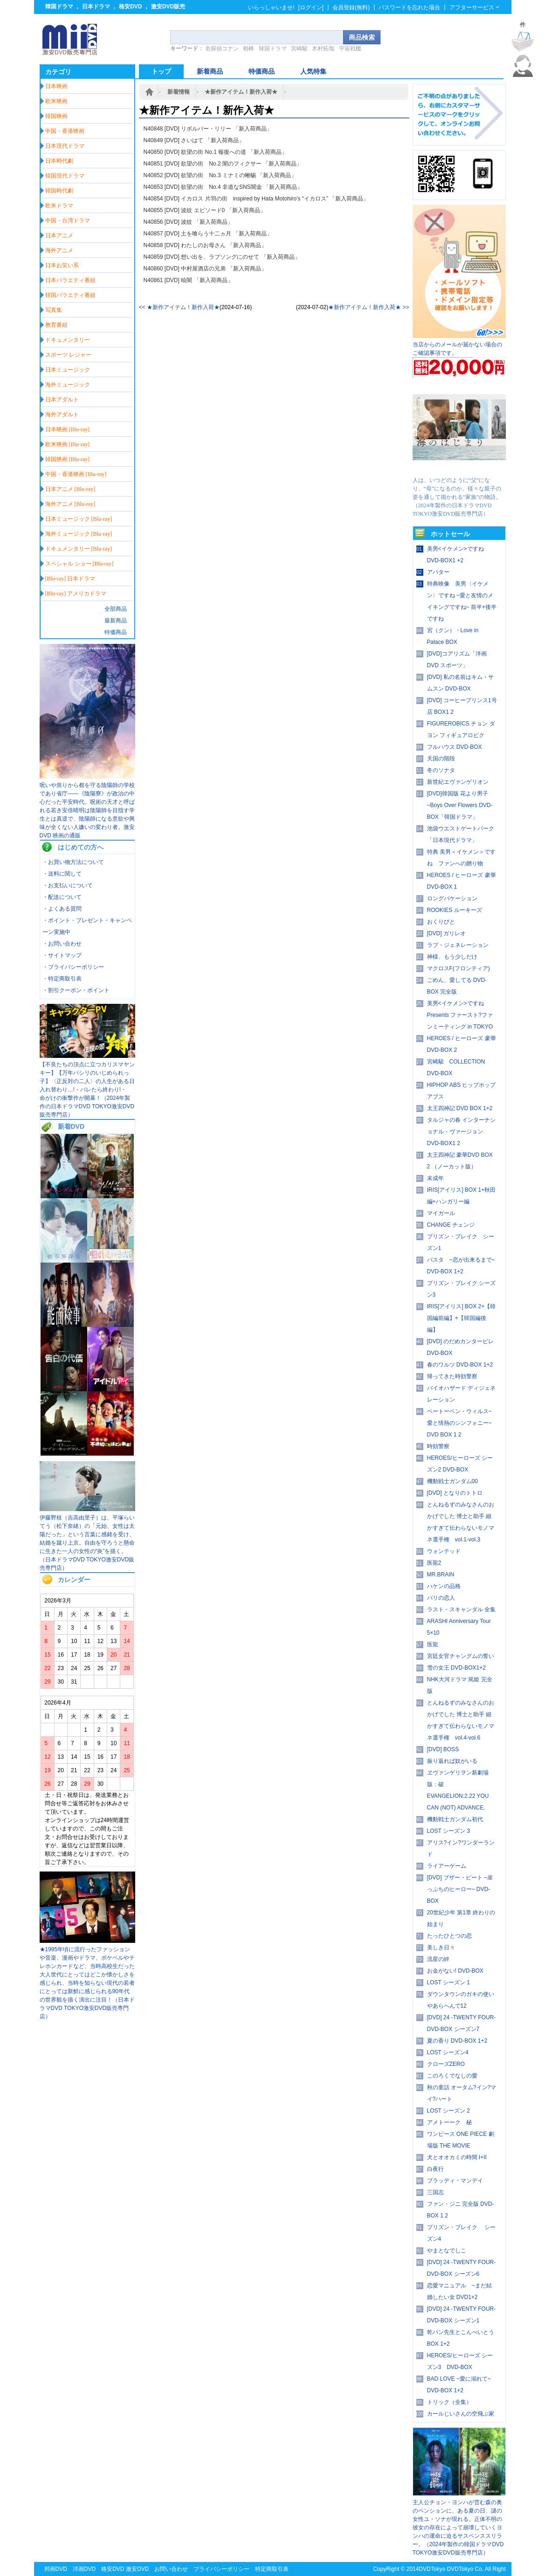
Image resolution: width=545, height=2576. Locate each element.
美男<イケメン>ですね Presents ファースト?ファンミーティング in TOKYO (460, 1015)
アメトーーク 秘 (449, 2122)
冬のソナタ (441, 770)
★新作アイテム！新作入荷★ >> (368, 307)
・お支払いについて (67, 885)
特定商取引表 (272, 2569)
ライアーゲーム (446, 1866)
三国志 (435, 2192)
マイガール (441, 1213)
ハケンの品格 (444, 1586)
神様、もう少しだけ (452, 956)
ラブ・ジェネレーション (458, 945)
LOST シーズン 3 (448, 1831)
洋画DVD (84, 2569)
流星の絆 (438, 1959)
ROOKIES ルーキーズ (454, 910)
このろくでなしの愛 (452, 2075)
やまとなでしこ (446, 2250)
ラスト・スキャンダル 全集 (461, 1609)
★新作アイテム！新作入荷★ (241, 92)
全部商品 (115, 609)
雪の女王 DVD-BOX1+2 (456, 1667)
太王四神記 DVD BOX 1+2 (460, 1108)
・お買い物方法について (73, 862)
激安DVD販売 (168, 6)
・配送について (62, 897)
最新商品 (115, 620)
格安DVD (130, 6)
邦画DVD (55, 2569)
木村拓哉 (323, 48)
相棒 (248, 48)
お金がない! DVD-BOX (455, 1971)
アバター (438, 572)
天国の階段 (441, 758)
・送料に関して (62, 873)
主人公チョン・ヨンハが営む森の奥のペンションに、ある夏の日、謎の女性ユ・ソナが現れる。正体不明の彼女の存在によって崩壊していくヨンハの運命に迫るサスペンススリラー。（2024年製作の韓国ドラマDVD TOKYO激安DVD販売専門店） (458, 2527)
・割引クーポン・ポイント (76, 990)
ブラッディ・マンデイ (455, 2180)
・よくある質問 (62, 908)
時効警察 (438, 1446)
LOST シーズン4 (448, 2052)
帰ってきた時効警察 (452, 1376)
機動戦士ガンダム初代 (455, 1819)
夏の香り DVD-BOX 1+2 (457, 2040)
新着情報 (178, 92)
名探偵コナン (222, 48)
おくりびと (441, 922)
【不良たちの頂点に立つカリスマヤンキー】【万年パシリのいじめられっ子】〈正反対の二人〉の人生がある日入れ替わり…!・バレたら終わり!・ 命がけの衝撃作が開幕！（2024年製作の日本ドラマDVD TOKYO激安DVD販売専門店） (87, 1089)
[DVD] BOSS (443, 1749)
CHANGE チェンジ (451, 1225)
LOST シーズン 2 (448, 2110)
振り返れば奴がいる (452, 1761)
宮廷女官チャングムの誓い (460, 1656)
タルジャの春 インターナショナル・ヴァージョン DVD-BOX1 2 (461, 1131)
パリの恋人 (441, 1598)
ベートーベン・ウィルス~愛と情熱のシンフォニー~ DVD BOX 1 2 (459, 1423)
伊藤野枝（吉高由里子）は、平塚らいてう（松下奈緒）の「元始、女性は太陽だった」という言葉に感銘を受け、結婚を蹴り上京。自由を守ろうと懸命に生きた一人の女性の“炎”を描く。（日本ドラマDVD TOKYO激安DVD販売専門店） (87, 1542)
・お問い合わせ (62, 943)
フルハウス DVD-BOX (454, 747)
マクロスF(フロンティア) (458, 968)
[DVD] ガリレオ (446, 933)
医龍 (432, 1644)
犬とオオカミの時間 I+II (457, 2157)
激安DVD (137, 2569)
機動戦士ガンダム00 (452, 1481)
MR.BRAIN (441, 1574)
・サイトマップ (62, 955)
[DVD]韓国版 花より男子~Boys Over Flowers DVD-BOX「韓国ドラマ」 (460, 805)
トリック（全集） (449, 2402)
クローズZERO (446, 2064)
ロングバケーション (452, 898)
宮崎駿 (299, 48)
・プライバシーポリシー (73, 967)
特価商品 (115, 632)
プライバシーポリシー (221, 2569)
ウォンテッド (444, 1551)
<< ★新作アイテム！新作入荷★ (179, 307)
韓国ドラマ (59, 6)
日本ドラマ (96, 6)
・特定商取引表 (62, 978)
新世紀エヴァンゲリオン (458, 782)
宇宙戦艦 (350, 48)
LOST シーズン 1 (448, 1982)
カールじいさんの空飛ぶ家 (460, 2413)
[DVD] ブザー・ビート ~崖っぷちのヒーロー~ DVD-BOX (460, 1889)
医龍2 (434, 1563)
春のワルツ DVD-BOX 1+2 (460, 1364)
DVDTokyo (432, 2569)
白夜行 (435, 2169)
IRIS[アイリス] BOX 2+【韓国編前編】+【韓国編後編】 (461, 1318)
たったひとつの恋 (449, 1936)
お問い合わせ (171, 2569)
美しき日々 (441, 1947)
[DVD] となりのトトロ (455, 1493)
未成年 (435, 1178)
